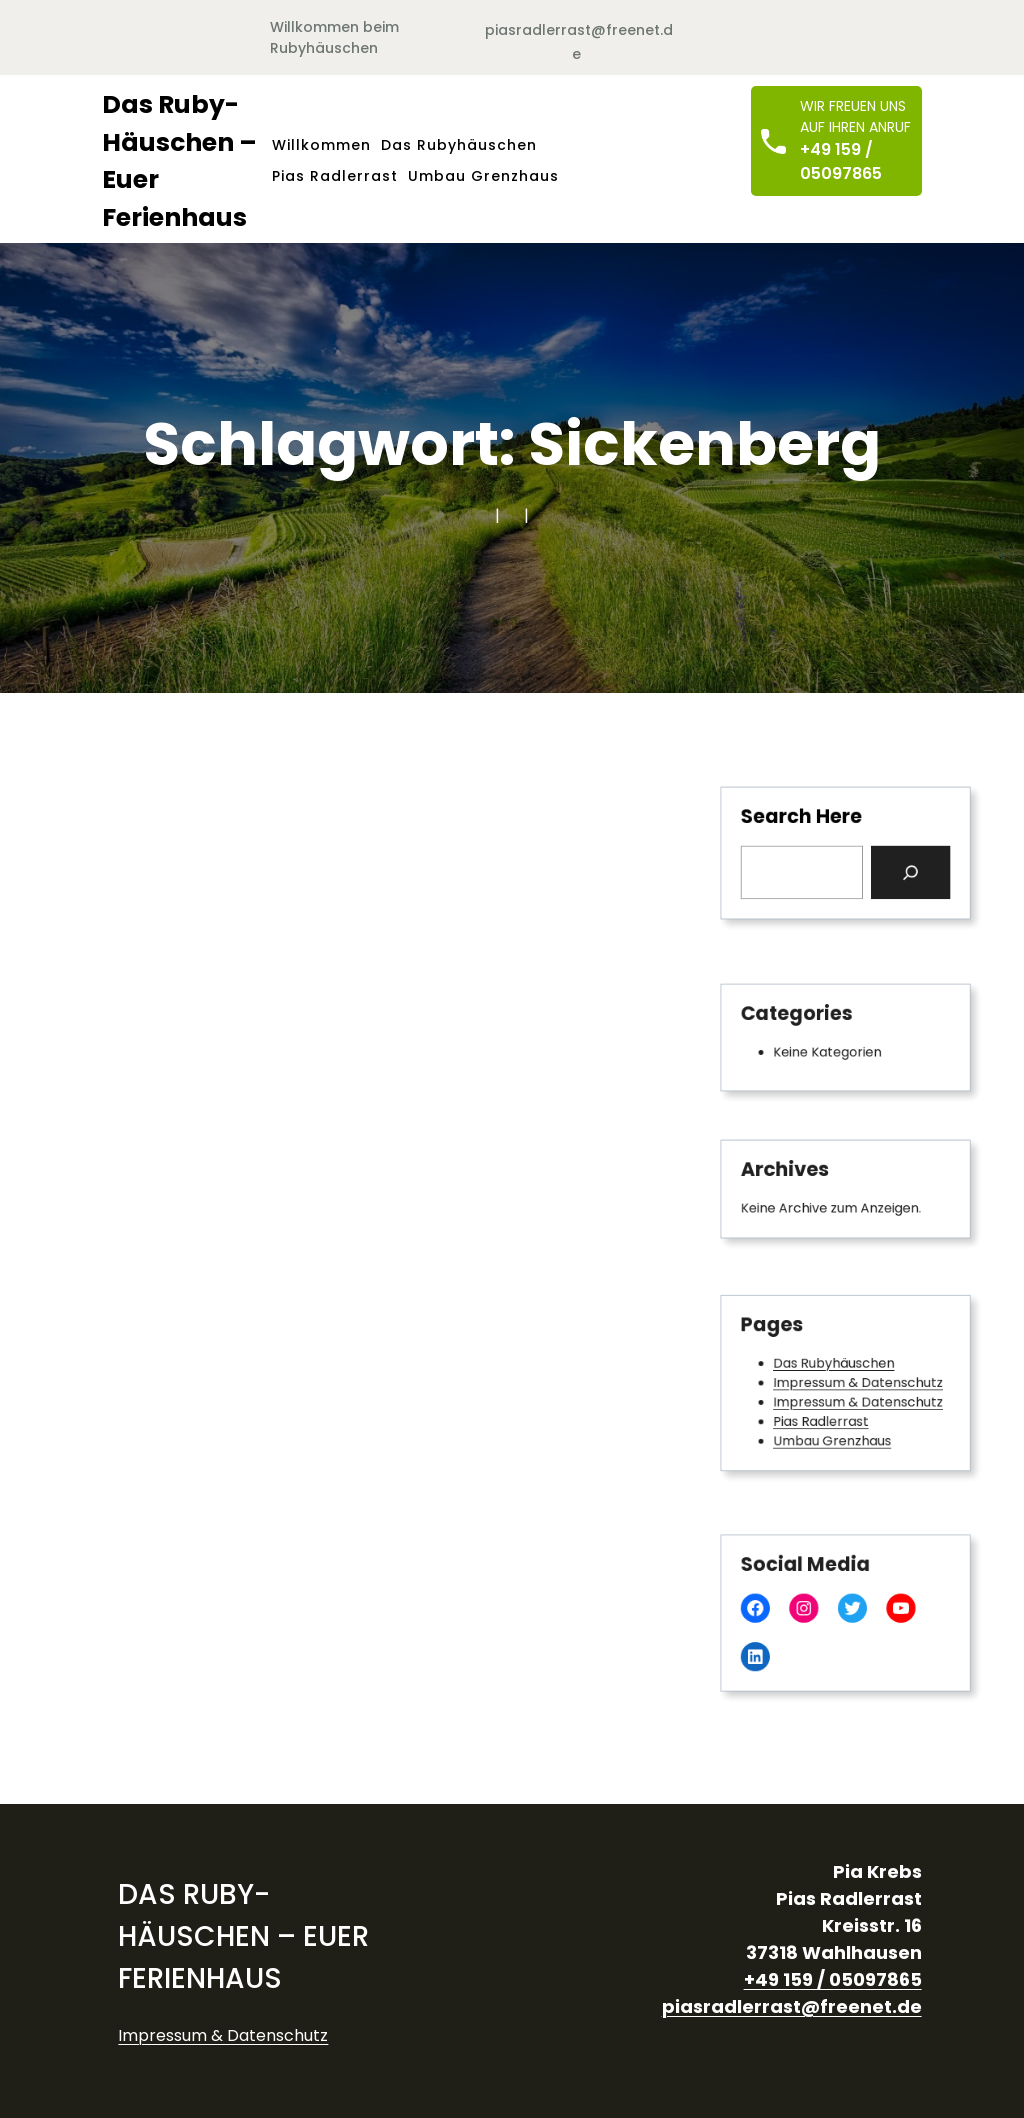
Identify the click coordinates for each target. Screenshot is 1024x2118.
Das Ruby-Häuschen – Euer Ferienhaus (243, 1936)
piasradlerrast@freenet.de (792, 2006)
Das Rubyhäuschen (835, 1366)
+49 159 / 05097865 (841, 161)
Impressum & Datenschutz (855, 1383)
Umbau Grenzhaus (834, 1432)
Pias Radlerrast (824, 1416)
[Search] (900, 869)
